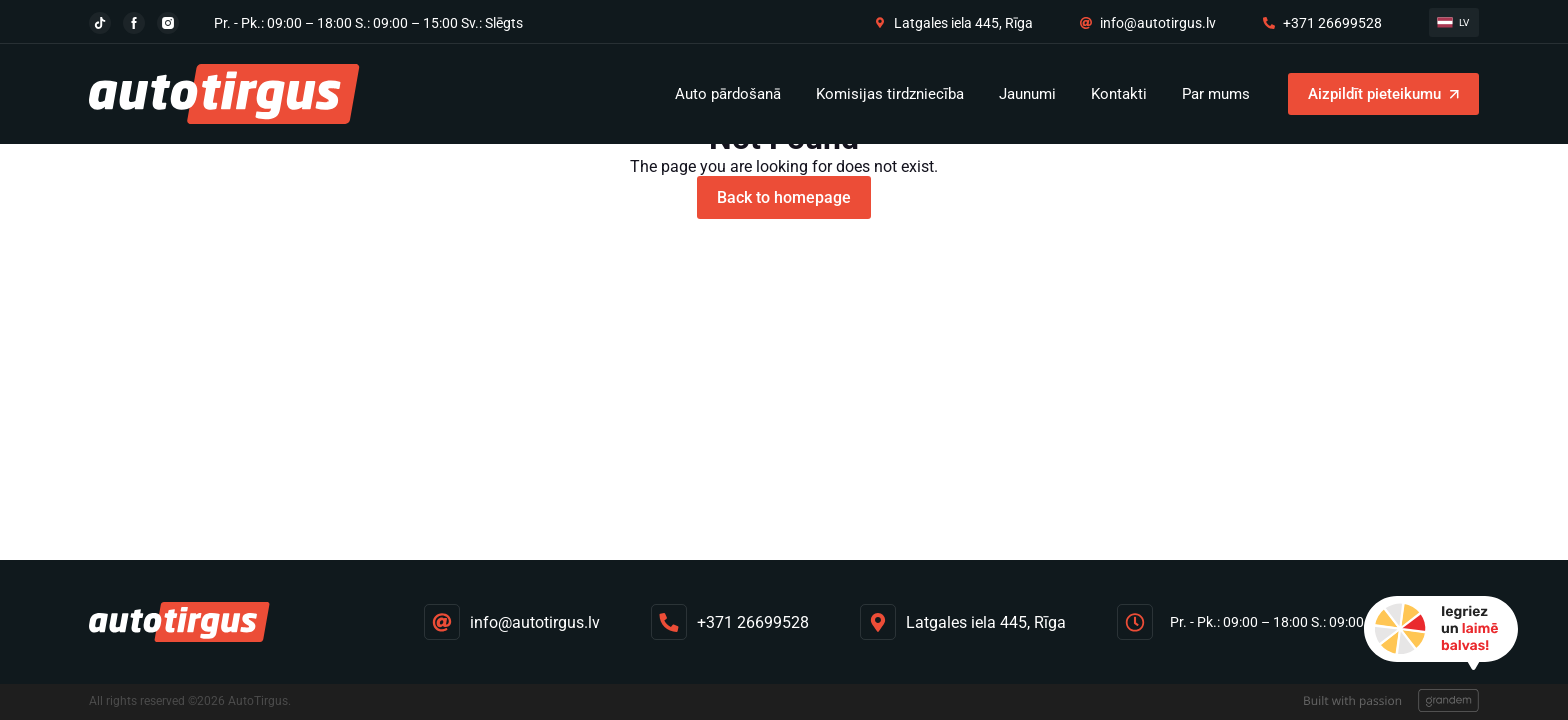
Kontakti (1119, 94)
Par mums (1216, 94)
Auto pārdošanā (728, 94)
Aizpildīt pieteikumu (1374, 94)
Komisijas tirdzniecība (890, 94)
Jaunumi (1027, 94)
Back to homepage (784, 197)
